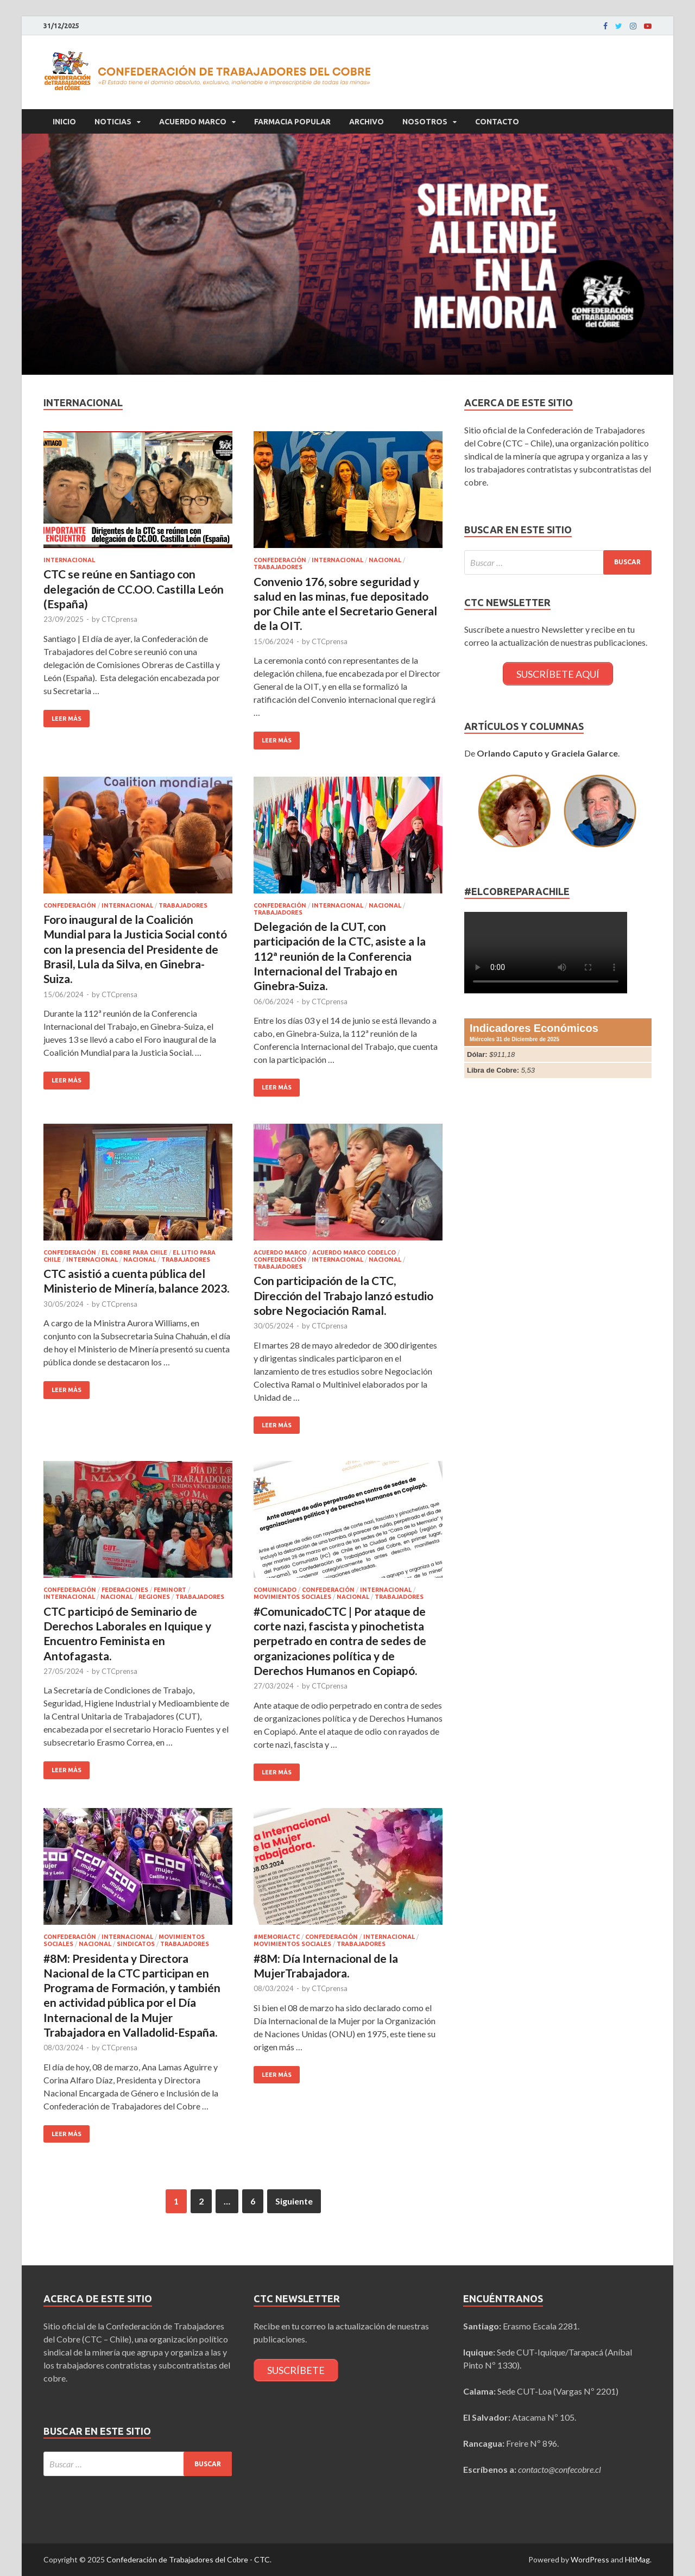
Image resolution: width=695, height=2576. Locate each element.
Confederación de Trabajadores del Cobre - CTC (188, 2559)
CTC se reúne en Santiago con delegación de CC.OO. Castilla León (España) (133, 588)
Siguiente (294, 2201)
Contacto (497, 121)
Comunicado (275, 1589)
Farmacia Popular (292, 121)
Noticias (112, 121)
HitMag (637, 2559)
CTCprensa (119, 619)
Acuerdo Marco (192, 121)
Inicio (64, 121)
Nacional (385, 560)
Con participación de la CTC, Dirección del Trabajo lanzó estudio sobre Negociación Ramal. (343, 1295)
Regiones (154, 1597)
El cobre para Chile (134, 1252)
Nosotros (424, 121)
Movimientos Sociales (292, 1597)
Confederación (280, 560)
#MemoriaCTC (277, 1936)
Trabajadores (278, 567)
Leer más (66, 718)
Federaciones (125, 1589)
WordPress (590, 2559)
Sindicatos (136, 1944)
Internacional (69, 560)
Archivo (366, 121)
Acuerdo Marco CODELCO (354, 1252)
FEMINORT (170, 1589)
